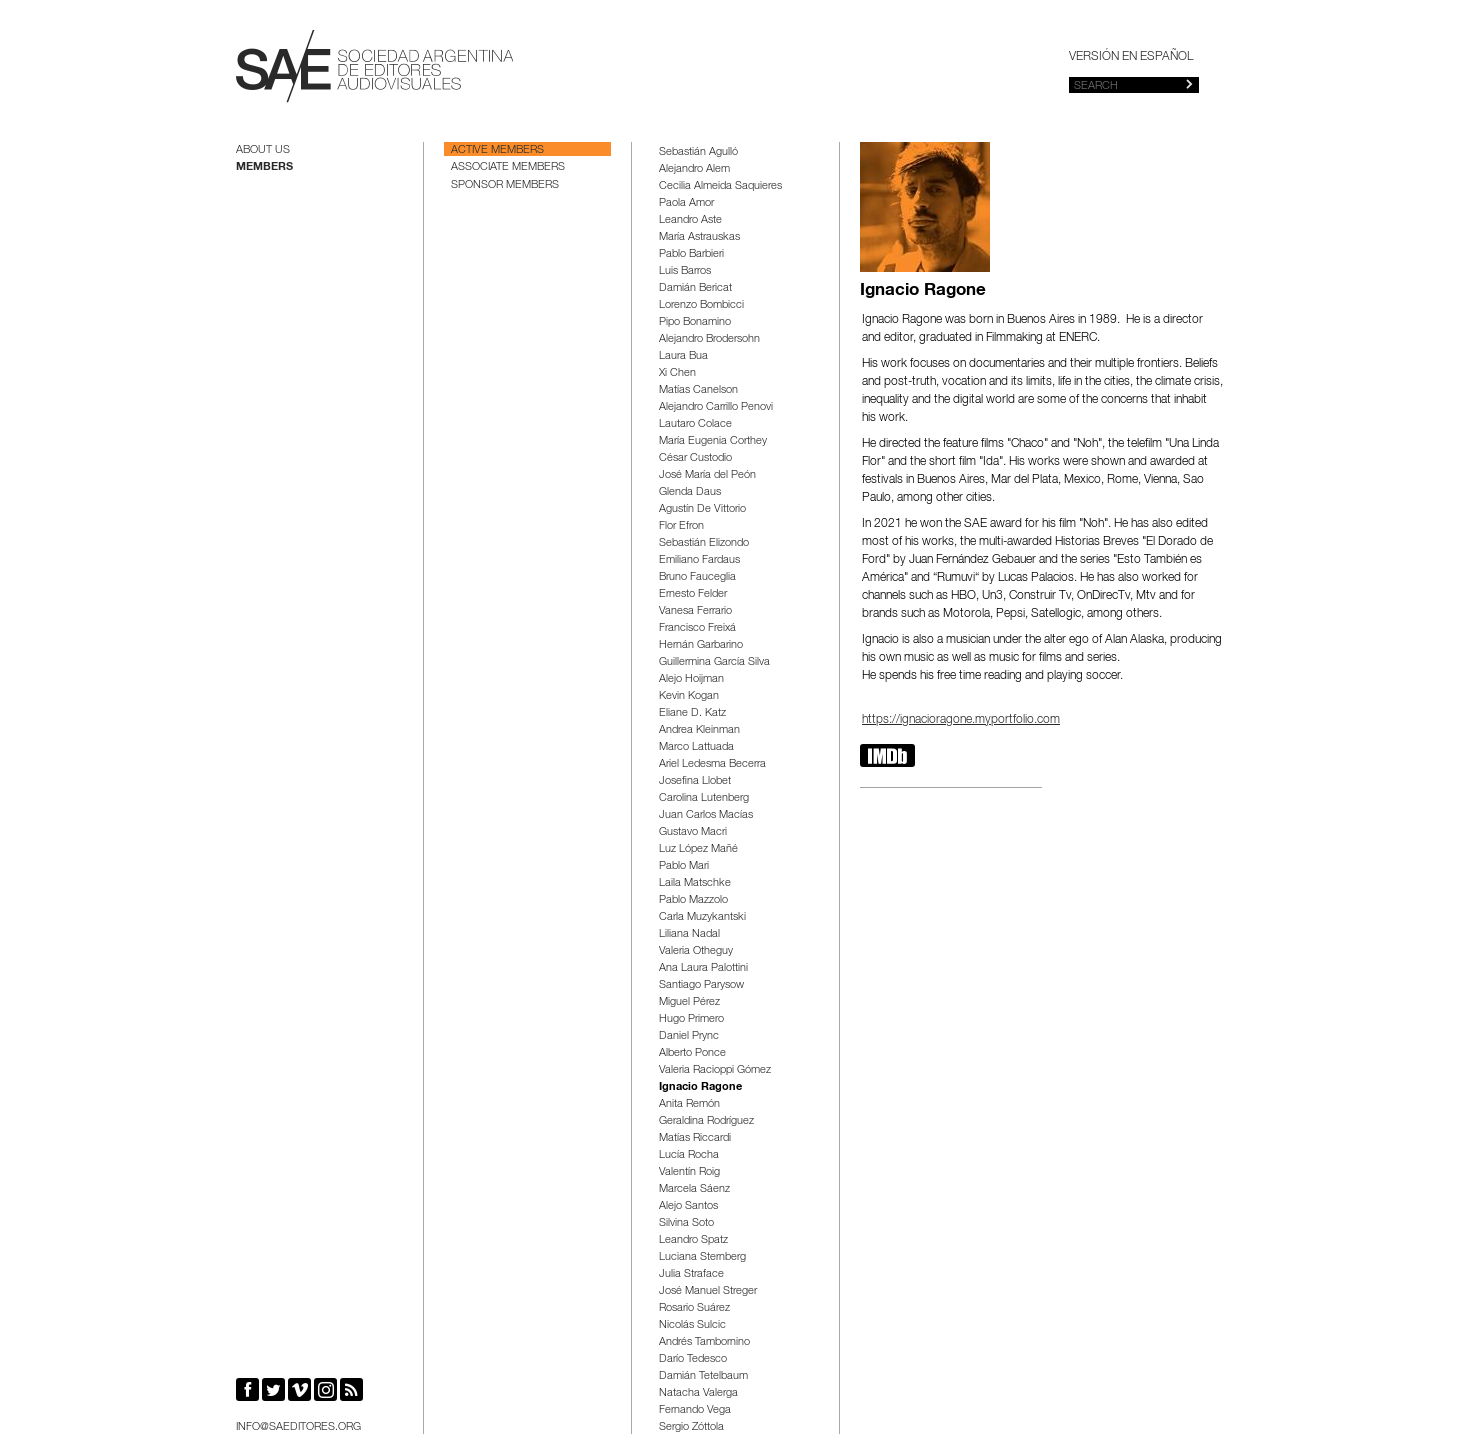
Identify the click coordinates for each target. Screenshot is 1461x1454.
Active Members (497, 150)
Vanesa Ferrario (695, 611)
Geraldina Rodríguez (706, 1121)
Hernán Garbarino (701, 645)
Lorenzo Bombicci (701, 305)
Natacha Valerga (698, 1393)
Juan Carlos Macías (706, 815)
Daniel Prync (689, 1036)
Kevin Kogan (689, 696)
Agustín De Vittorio (702, 509)
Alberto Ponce (692, 1053)
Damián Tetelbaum (703, 1376)
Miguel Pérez (689, 1002)
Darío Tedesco (693, 1359)
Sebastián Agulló (698, 152)
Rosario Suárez (694, 1308)
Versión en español (1131, 57)
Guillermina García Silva (714, 662)
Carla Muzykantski (702, 917)
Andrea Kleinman (699, 730)
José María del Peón (707, 475)
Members (264, 167)
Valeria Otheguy (696, 951)
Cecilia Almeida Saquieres (720, 186)
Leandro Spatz (693, 1240)
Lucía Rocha (689, 1155)
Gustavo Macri (693, 832)
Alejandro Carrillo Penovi (716, 407)
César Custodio (695, 458)
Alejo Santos (688, 1206)
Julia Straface (691, 1274)
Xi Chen (677, 373)
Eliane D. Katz (692, 713)
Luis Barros (685, 271)
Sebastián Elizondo (704, 543)
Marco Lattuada (696, 747)
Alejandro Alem (694, 169)
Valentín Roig (689, 1172)
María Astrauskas (699, 237)
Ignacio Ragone (700, 1087)
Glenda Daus (690, 492)
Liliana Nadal (689, 934)
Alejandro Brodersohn (709, 339)
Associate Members (508, 167)
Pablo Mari (684, 866)
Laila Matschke (695, 883)
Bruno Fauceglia (697, 577)
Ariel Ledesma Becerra (712, 764)
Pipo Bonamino (695, 322)
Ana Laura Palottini (703, 968)
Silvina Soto (686, 1223)
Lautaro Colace (695, 424)
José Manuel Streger (708, 1291)
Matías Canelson (698, 390)
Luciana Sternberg (702, 1257)
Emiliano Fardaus (699, 560)
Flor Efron (681, 526)
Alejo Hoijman (691, 679)
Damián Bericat (695, 288)
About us (263, 150)
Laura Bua (683, 356)
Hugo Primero (691, 1019)
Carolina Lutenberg (704, 798)
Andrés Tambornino (704, 1342)
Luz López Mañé (698, 849)
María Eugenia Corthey (713, 441)
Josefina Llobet (695, 781)
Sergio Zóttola (691, 1427)
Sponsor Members (505, 185)
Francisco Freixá (697, 628)
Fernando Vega (695, 1410)
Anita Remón (689, 1104)
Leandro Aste (690, 220)
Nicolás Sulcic (692, 1325)
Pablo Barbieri (691, 254)
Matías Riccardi (695, 1138)
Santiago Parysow (701, 985)
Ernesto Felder (693, 594)
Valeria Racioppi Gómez (715, 1070)
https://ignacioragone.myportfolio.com (961, 720)
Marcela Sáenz (694, 1189)
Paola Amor (686, 203)
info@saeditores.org (298, 1427)
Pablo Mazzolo (693, 900)
